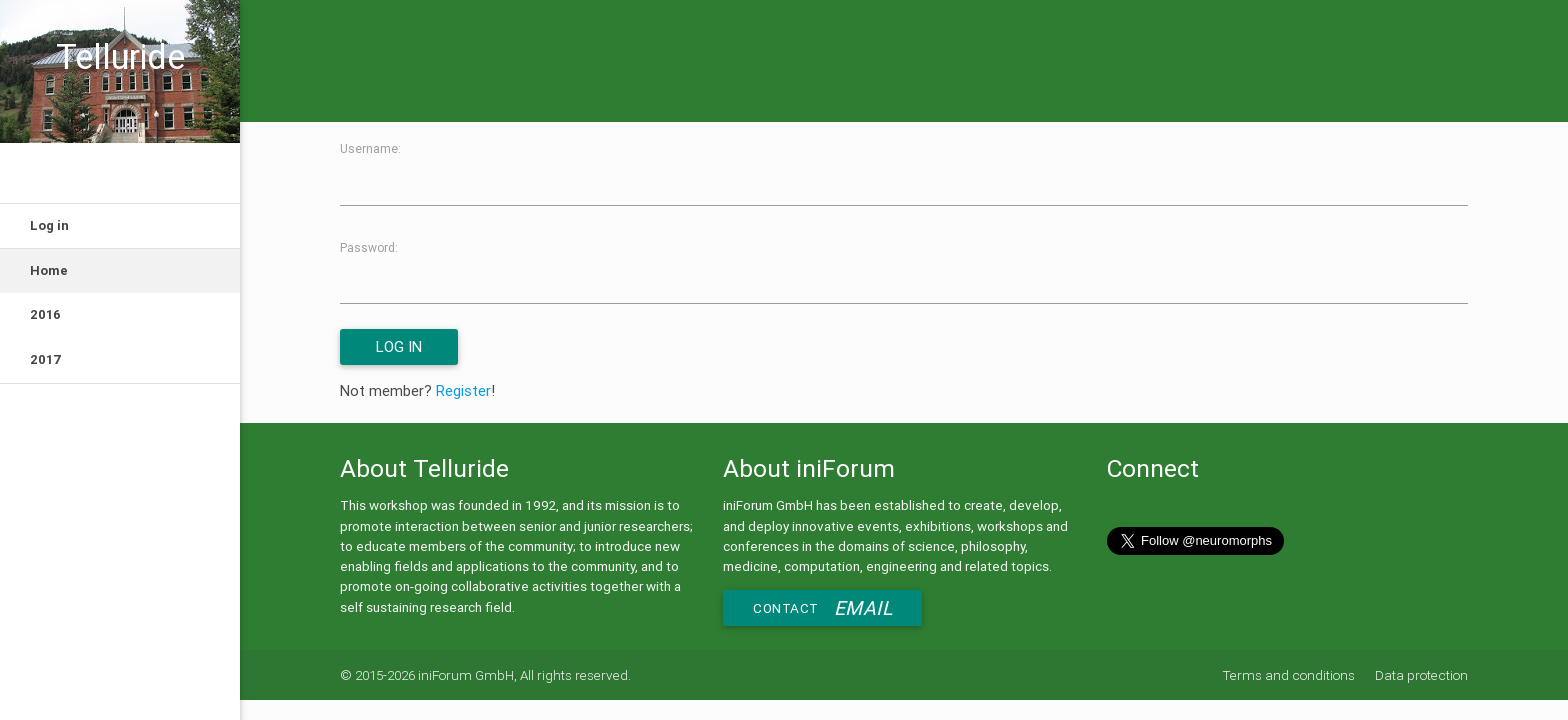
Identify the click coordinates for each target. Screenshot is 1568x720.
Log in (49, 225)
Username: (370, 148)
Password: (369, 247)
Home (49, 270)
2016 (45, 314)
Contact (822, 608)
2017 (46, 359)
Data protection (1421, 675)
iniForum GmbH (466, 675)
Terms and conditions (1290, 675)
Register (463, 390)
